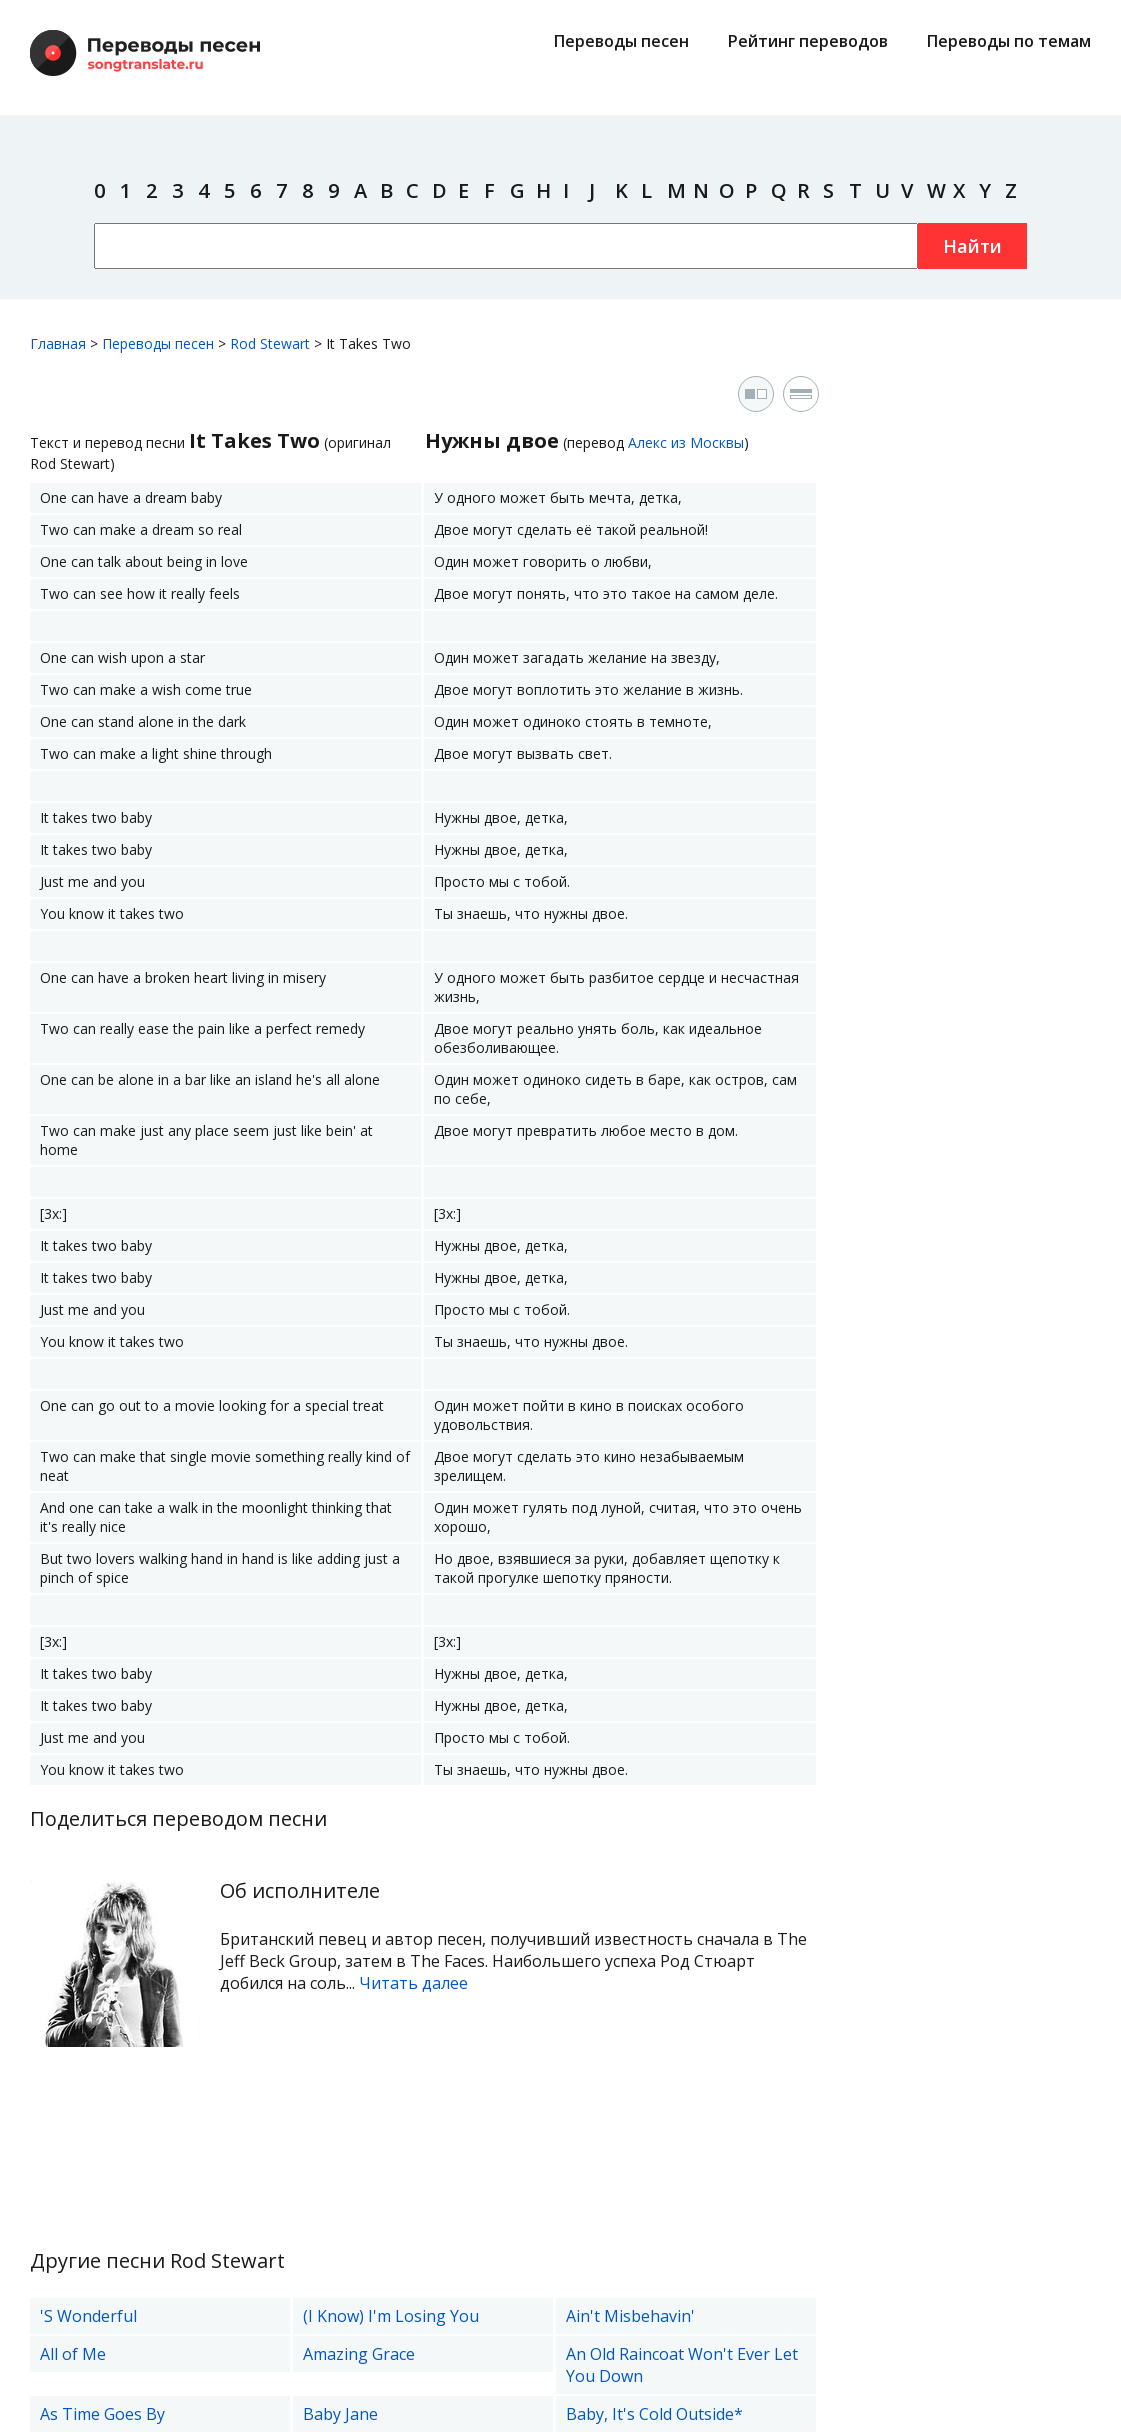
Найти (972, 246)
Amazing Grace (359, 2354)
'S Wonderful (88, 2316)
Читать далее (413, 1983)
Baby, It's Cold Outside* (654, 2414)
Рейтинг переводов (808, 41)
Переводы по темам (1009, 41)
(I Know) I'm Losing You (391, 2316)
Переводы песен (621, 41)
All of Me (73, 2354)
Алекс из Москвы (686, 442)
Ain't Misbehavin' (630, 2316)
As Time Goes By (102, 2414)
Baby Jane (340, 2414)
